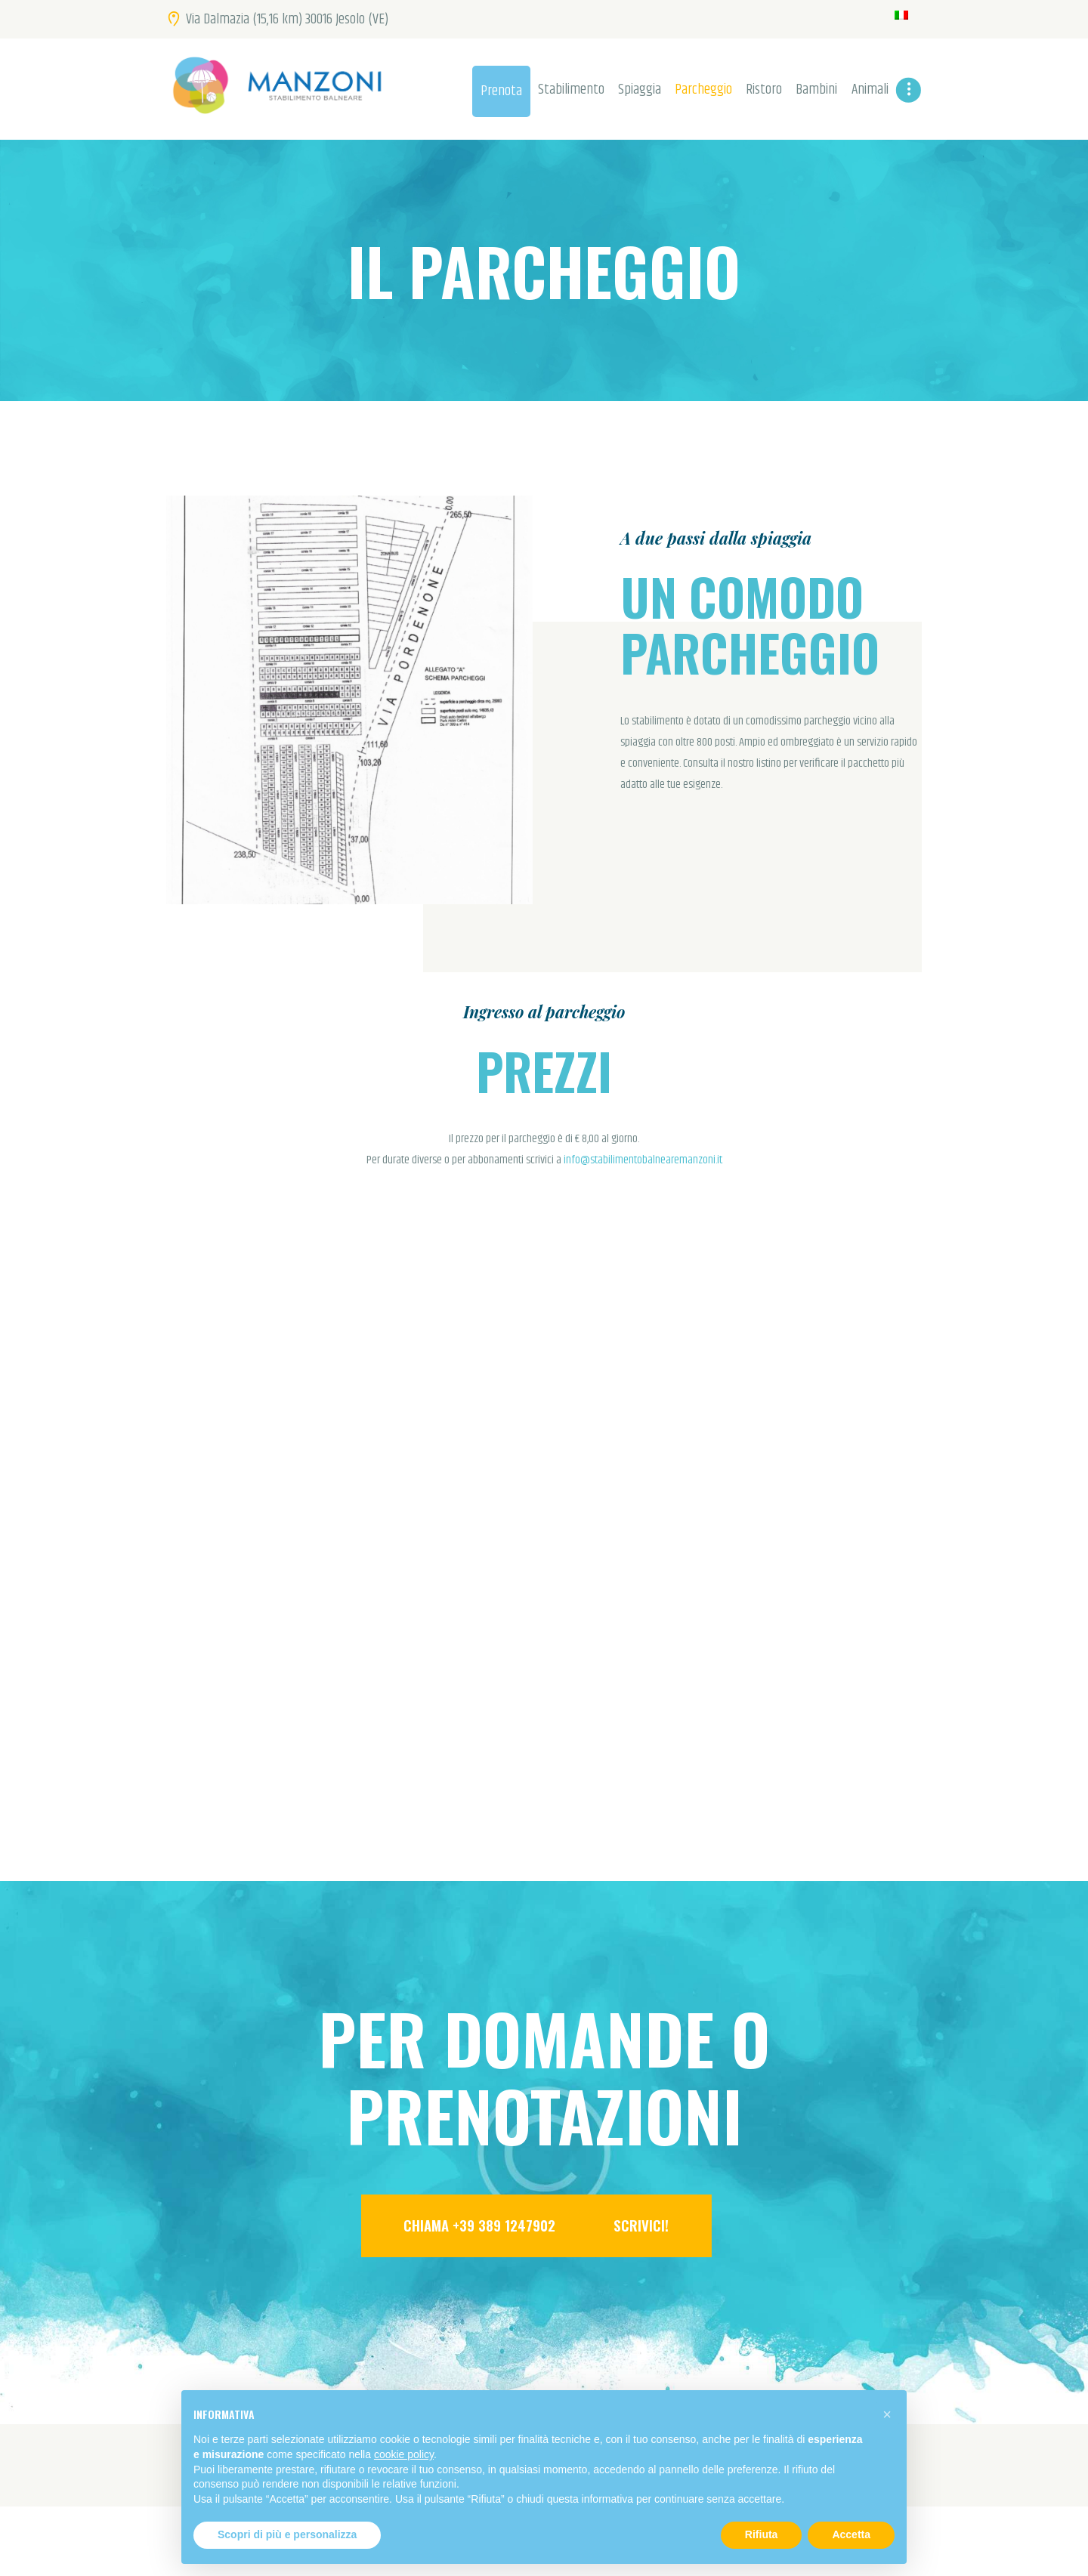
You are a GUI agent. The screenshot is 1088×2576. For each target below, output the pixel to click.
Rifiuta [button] (761, 2534)
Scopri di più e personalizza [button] (287, 2534)
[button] (887, 2414)
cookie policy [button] (404, 2454)
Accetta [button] (851, 2534)
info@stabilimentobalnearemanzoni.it (643, 1160)
